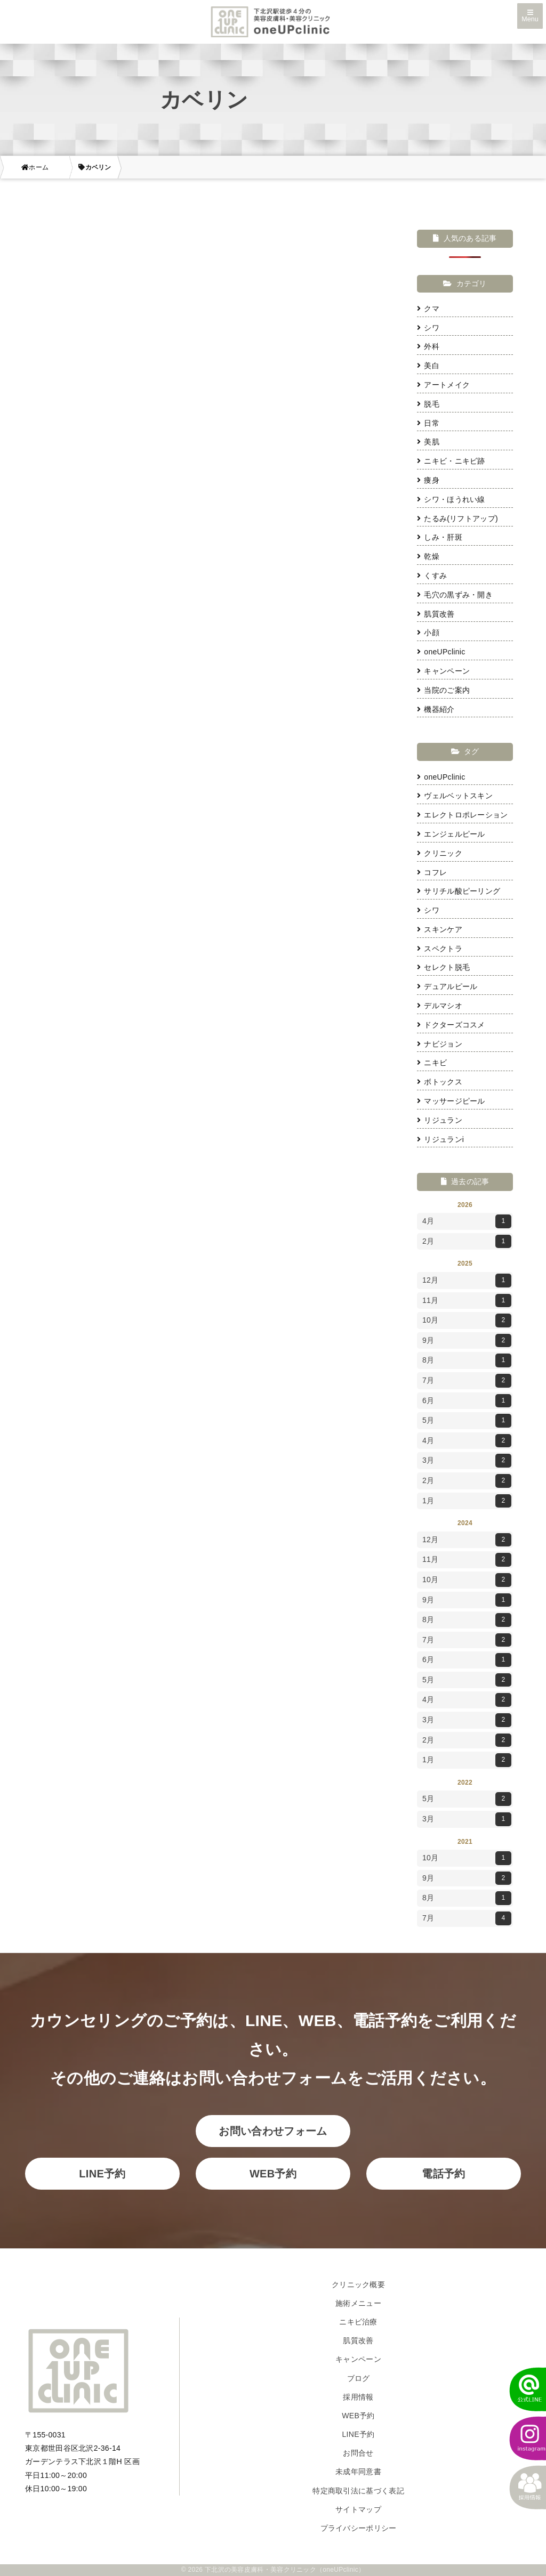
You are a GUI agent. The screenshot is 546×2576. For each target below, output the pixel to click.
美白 (428, 365)
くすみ (432, 575)
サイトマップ (358, 2509)
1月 (466, 1501)
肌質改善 (436, 614)
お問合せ (358, 2453)
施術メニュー (358, 2303)
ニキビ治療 (358, 2322)
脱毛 (428, 404)
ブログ (358, 2378)
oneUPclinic (441, 651)
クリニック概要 (358, 2284)
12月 (466, 1280)
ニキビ (432, 1062)
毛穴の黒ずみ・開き (455, 594)
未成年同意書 (358, 2471)
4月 (466, 1221)
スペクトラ (439, 948)
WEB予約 (273, 2174)
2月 (466, 1242)
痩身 (428, 480)
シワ (428, 327)
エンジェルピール (451, 834)
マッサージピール (451, 1101)
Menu (529, 16)
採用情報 (358, 2397)
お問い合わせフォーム (273, 2131)
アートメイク (443, 384)
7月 (466, 1381)
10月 (466, 1320)
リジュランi (440, 1139)
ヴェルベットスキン (455, 795)
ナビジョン (439, 1044)
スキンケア (439, 929)
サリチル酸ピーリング (458, 891)
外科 (428, 346)
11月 (466, 1301)
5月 (466, 1421)
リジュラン (439, 1120)
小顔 (428, 632)
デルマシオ (439, 1005)
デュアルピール (447, 986)
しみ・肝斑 (439, 537)
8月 (466, 1360)
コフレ (432, 872)
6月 (466, 1401)
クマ (428, 308)
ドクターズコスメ (451, 1024)
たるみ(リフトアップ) (457, 518)
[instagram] (522, 2438)
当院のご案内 (443, 690)
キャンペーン (443, 671)
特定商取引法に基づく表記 (358, 2490)
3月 (466, 1461)
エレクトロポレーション (462, 815)
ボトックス (439, 1082)
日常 (428, 423)
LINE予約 (102, 2174)
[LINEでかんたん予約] (522, 2389)
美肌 (428, 442)
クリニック (439, 853)
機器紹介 (436, 709)
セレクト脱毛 (443, 967)
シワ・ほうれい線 (451, 499)
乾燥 (428, 556)
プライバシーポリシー (358, 2528)
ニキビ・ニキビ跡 (451, 461)
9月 (466, 1341)
